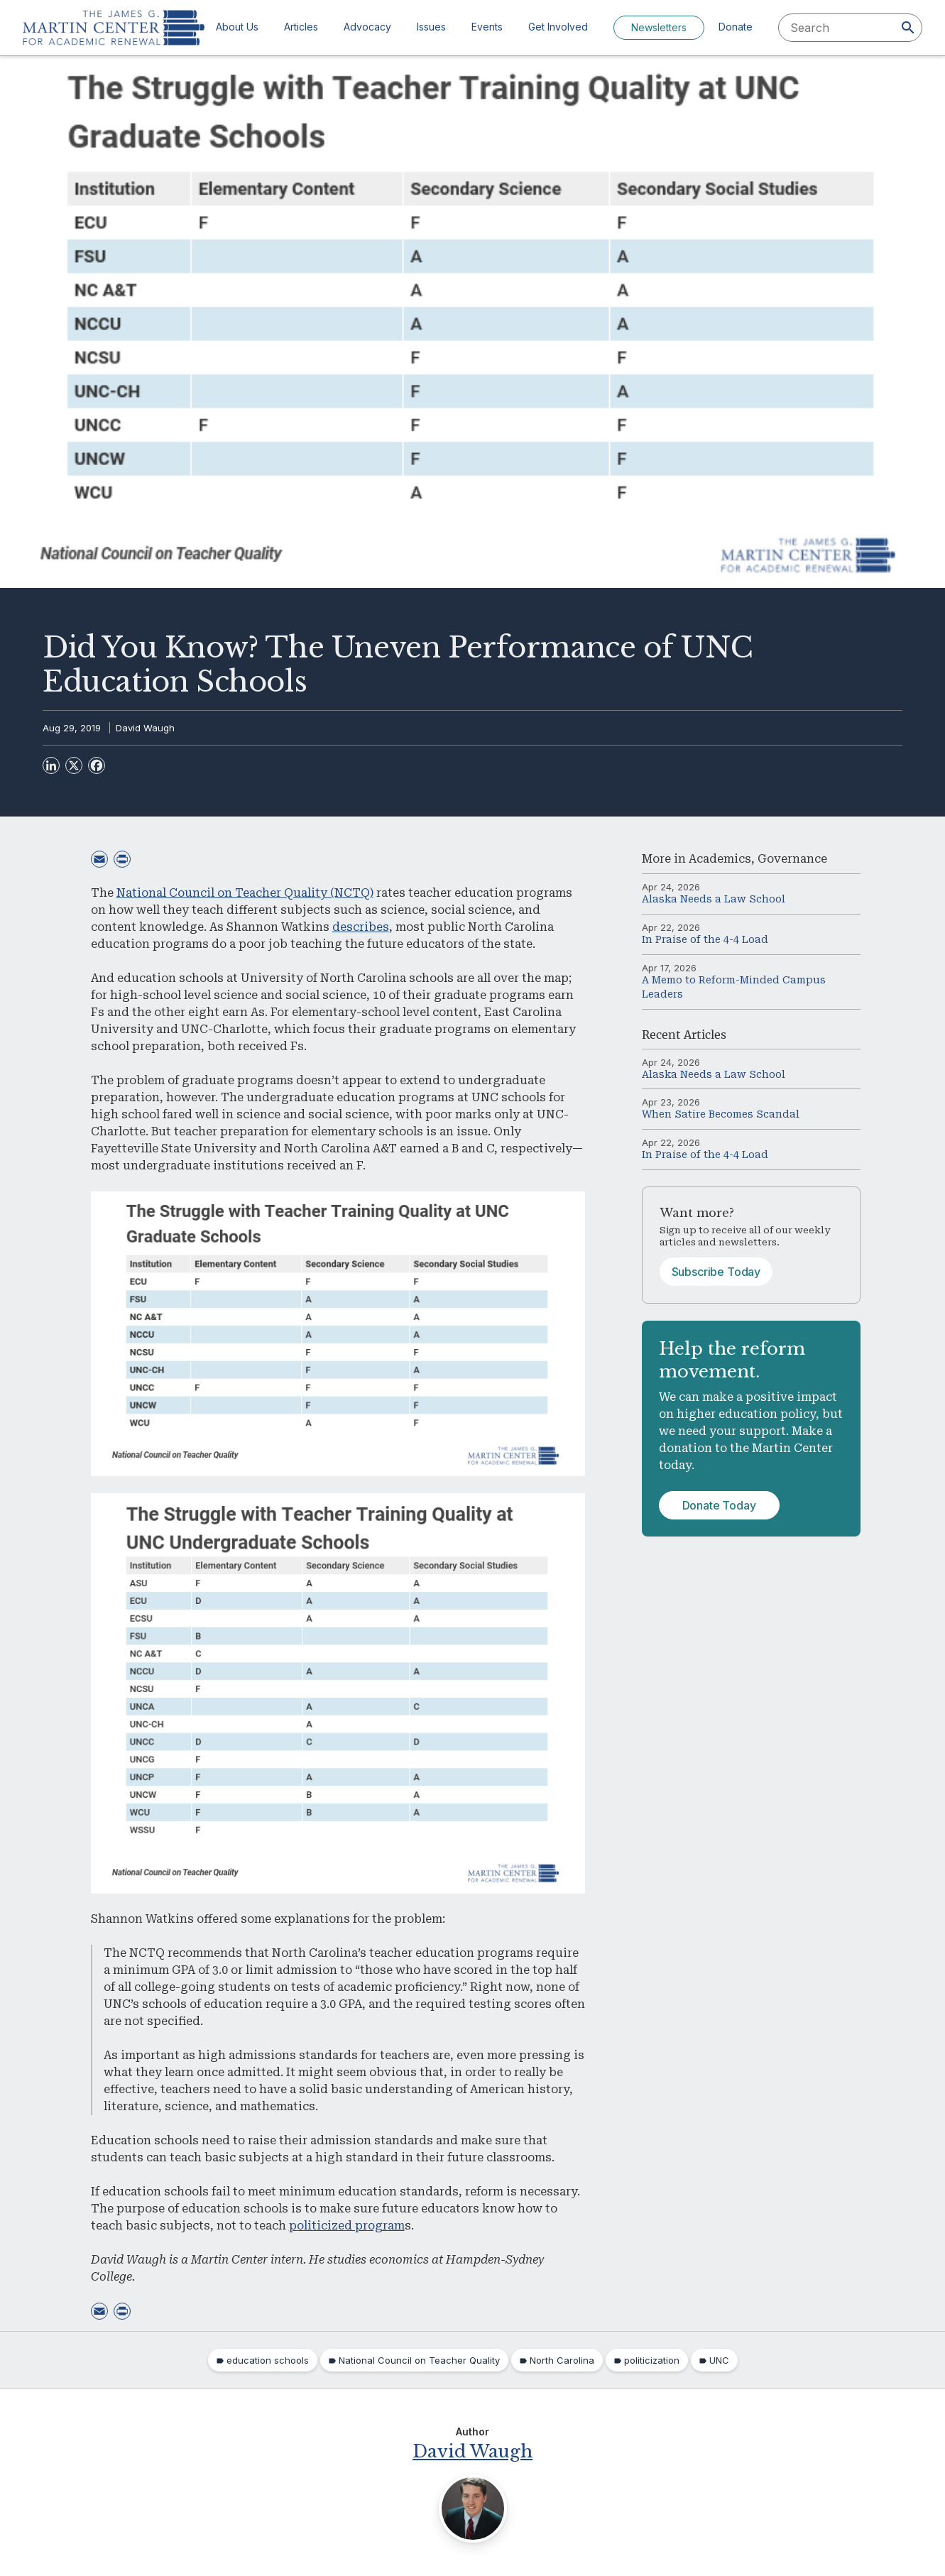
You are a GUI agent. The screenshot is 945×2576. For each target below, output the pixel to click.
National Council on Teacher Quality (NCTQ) (244, 893)
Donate (736, 27)
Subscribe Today (716, 1272)
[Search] (908, 27)
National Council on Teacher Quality (419, 2360)
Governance (792, 859)
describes (360, 927)
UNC (719, 2360)
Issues (431, 27)
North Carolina (562, 2360)
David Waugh (145, 727)
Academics (720, 859)
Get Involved (558, 27)
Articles (301, 27)
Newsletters (659, 27)
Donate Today (719, 1505)
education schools (267, 2360)
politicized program (347, 2225)
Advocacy (367, 27)
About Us (237, 27)
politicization (651, 2360)
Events (487, 27)
